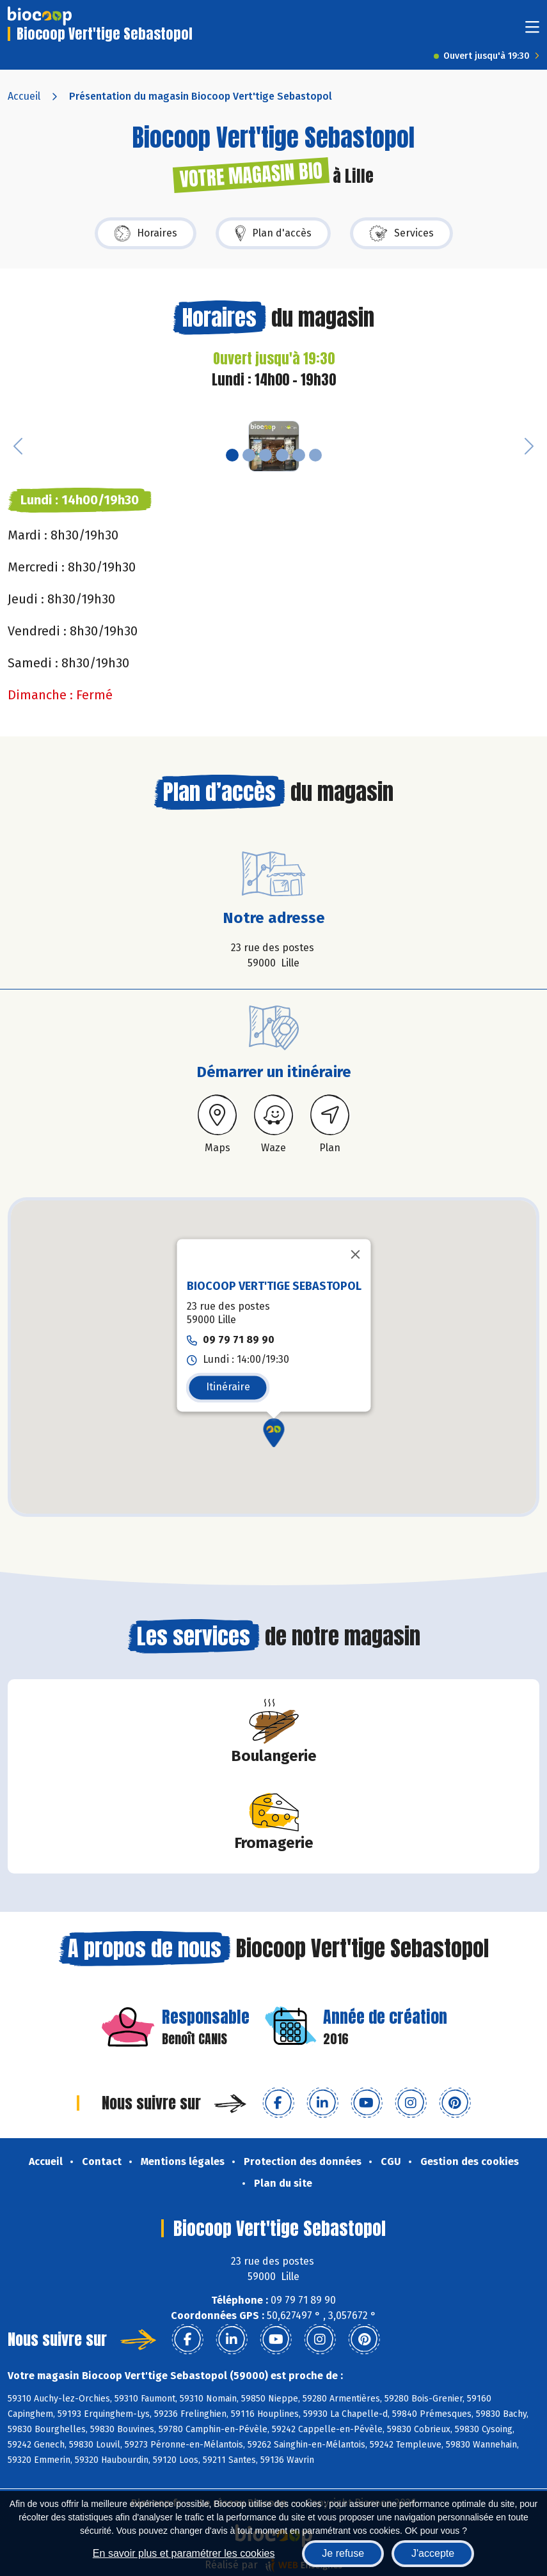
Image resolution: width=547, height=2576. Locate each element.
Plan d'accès (273, 233)
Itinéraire (227, 1387)
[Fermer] (355, 1254)
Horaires (145, 233)
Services (401, 233)
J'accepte (432, 2553)
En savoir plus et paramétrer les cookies (184, 2553)
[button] (18, 446)
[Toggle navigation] (532, 31)
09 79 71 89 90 (238, 1339)
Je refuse (343, 2553)
